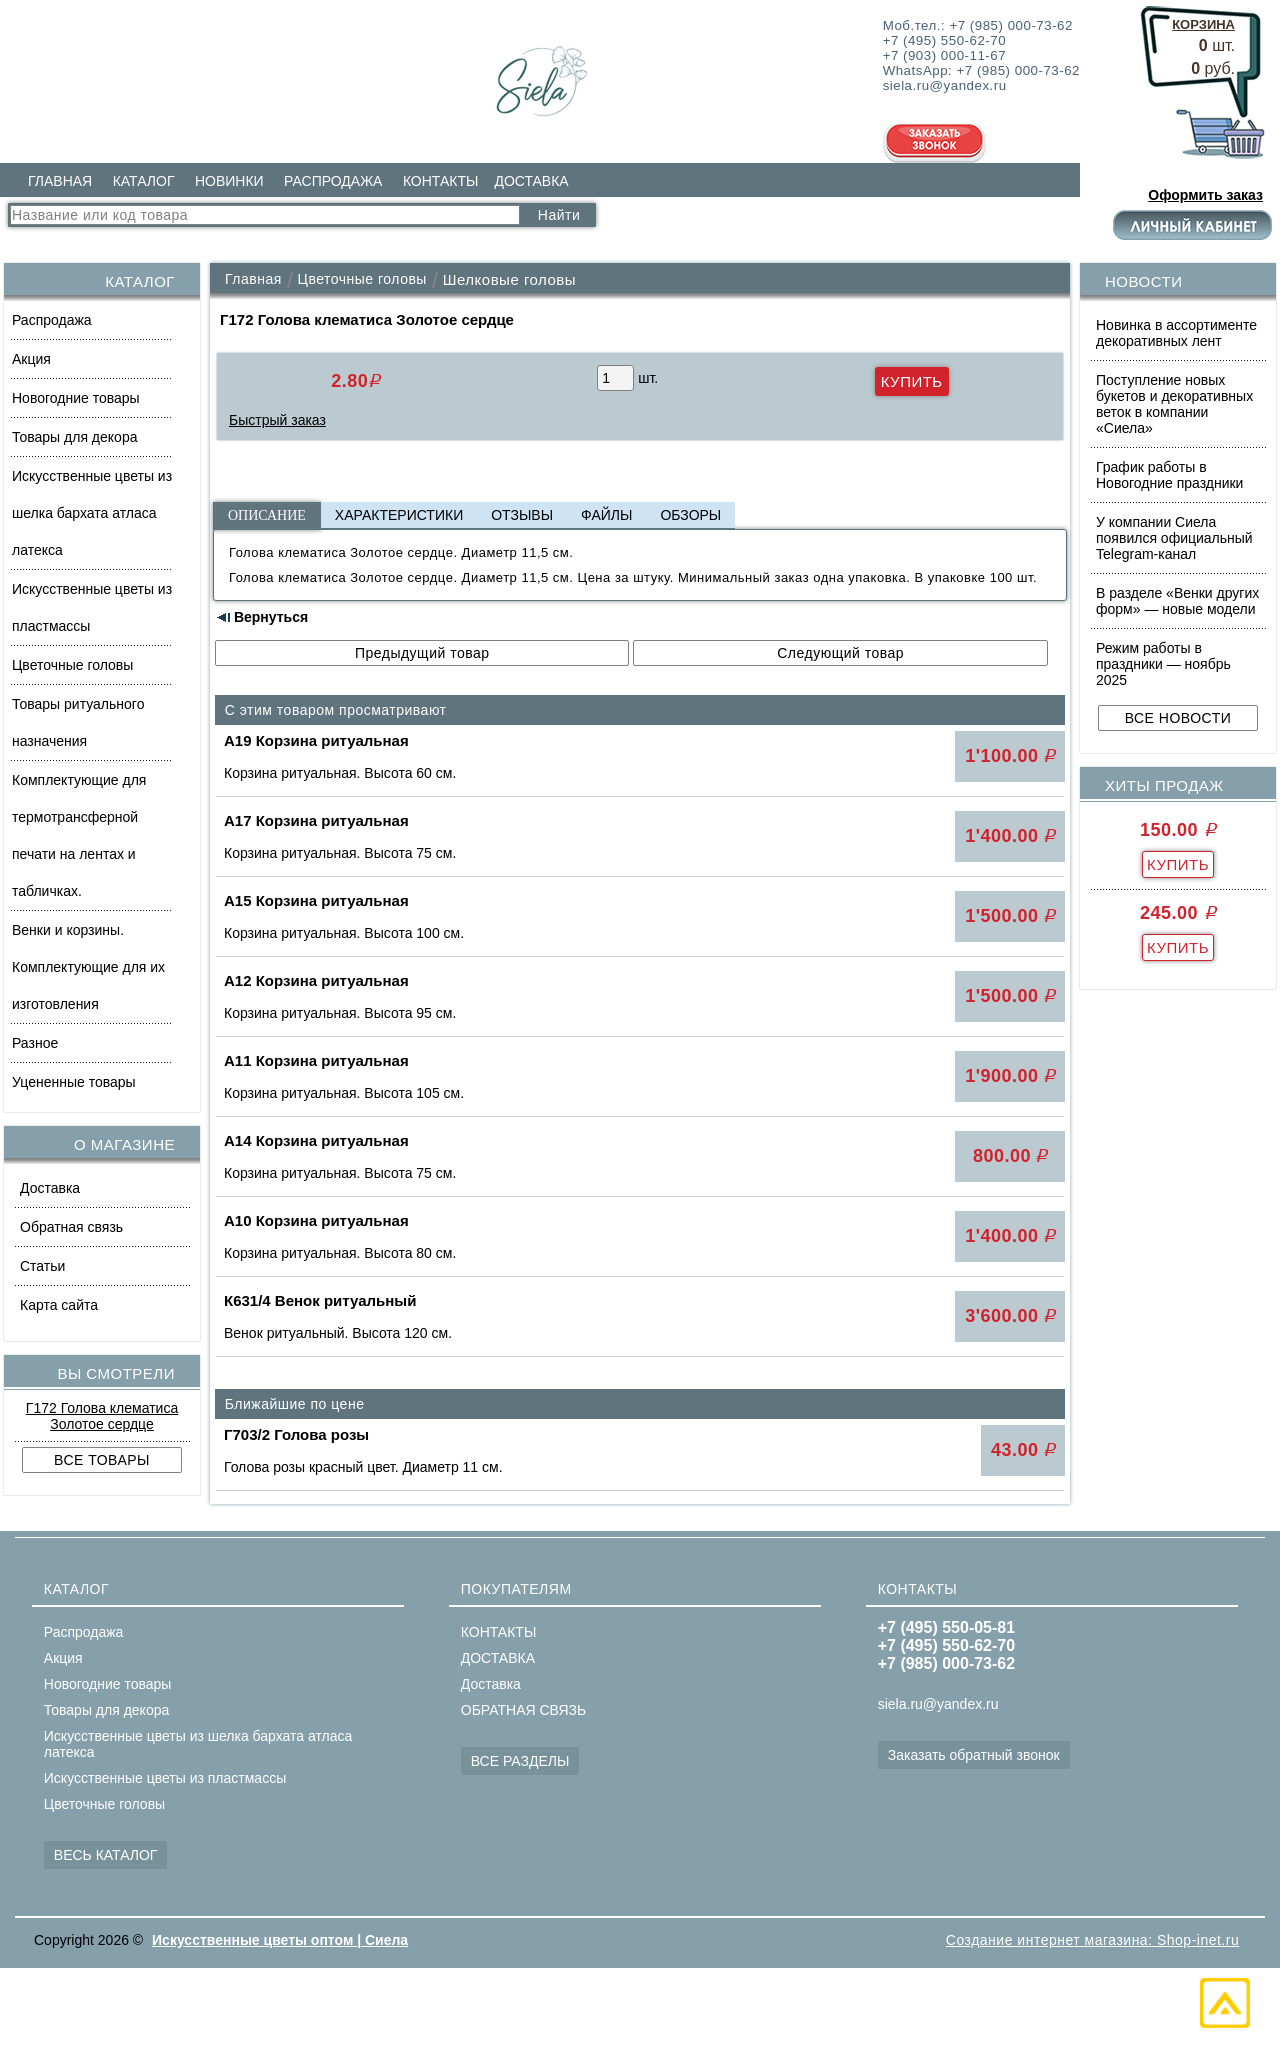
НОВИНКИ (229, 181)
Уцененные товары (74, 1082)
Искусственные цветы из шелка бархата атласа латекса (92, 513)
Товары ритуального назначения (78, 722)
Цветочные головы (72, 665)
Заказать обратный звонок (974, 1755)
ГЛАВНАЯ (60, 181)
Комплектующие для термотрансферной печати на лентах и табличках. (79, 835)
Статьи (42, 1266)
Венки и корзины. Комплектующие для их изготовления (88, 967)
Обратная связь (71, 1227)
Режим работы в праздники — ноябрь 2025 (1163, 664)
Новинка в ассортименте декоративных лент (1176, 333)
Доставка (50, 1188)
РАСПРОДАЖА (333, 181)
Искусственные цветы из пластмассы (92, 607)
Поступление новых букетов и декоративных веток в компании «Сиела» (1174, 404)
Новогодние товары (76, 398)
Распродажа (52, 320)
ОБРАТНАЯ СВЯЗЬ (523, 1710)
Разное (35, 1043)
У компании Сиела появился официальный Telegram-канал (1174, 538)
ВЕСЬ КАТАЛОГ (106, 1855)
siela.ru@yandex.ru (938, 1704)
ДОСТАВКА (531, 181)
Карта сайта (59, 1305)
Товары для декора (74, 437)
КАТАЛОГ (144, 181)
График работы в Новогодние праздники (1169, 475)
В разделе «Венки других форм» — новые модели (1177, 601)
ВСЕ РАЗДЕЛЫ (520, 1761)
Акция (31, 359)
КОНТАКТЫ (441, 181)
